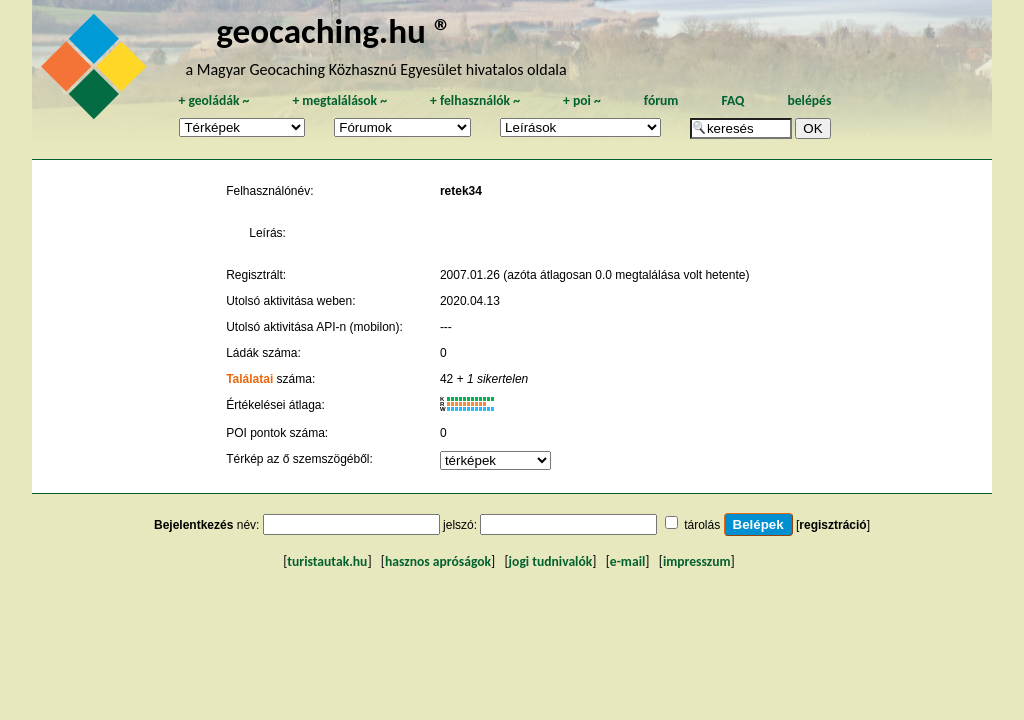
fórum (661, 100)
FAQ (732, 100)
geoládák (213, 100)
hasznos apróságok (438, 561)
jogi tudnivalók (551, 561)
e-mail (627, 561)
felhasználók (475, 100)
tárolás (702, 525)
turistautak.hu (327, 561)
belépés (809, 100)
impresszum (697, 561)
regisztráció (832, 525)
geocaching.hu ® (334, 30)
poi (582, 100)
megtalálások (339, 100)
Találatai (249, 379)
